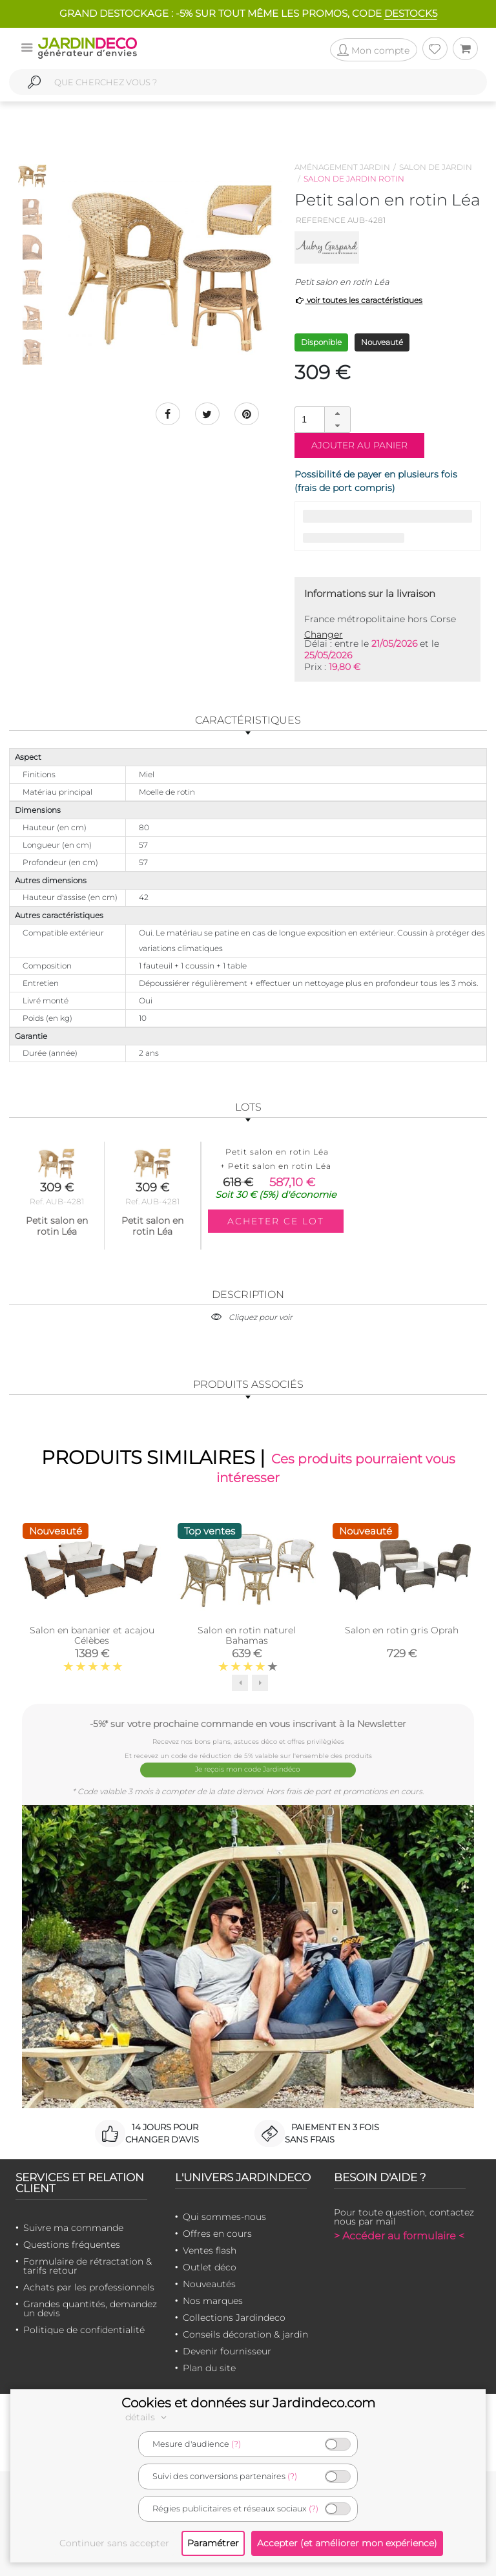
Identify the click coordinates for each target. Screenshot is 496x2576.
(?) (236, 2444)
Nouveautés (209, 2282)
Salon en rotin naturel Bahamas (247, 1636)
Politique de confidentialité (84, 2328)
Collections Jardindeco (234, 2316)
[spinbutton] (321, 419)
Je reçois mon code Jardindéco (248, 1769)
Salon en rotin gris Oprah (402, 1631)
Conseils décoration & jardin (245, 2333)
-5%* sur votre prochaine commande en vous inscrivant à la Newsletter (248, 1724)
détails (147, 2417)
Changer (323, 634)
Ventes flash (209, 2249)
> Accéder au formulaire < (399, 2234)
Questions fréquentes (71, 2243)
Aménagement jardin (342, 167)
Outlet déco (209, 2266)
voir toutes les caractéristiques (358, 300)
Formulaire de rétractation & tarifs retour (87, 2264)
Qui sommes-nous (224, 2215)
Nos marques (213, 2299)
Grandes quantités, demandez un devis (90, 2307)
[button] (337, 413)
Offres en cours (217, 2232)
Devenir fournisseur (227, 2350)
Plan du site (209, 2366)
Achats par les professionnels (88, 2286)
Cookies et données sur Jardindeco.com (248, 2403)
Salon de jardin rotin (354, 178)
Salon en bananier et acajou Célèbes (92, 1636)
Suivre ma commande (73, 2226)
